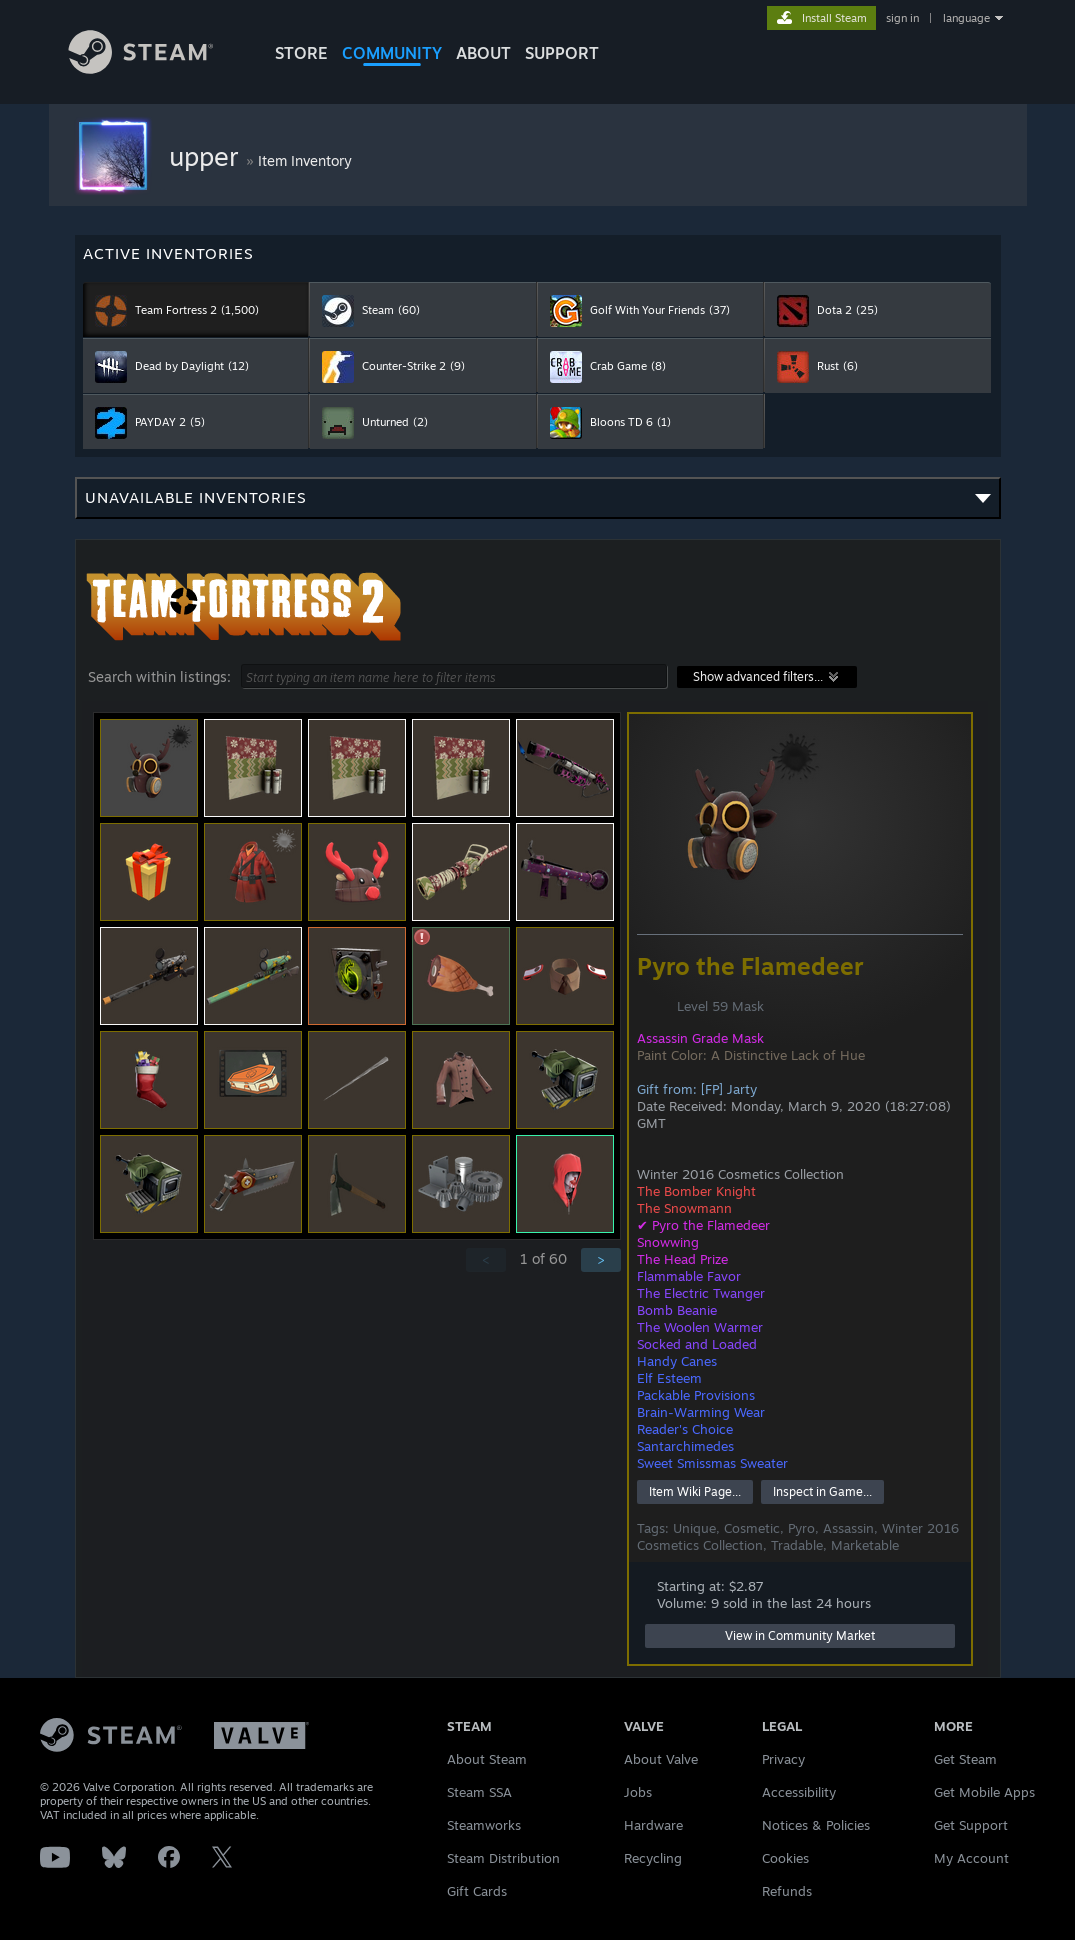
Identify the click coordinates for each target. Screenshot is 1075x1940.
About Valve (661, 1759)
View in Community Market (800, 1635)
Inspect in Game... (822, 1491)
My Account (971, 1858)
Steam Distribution (503, 1858)
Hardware (653, 1825)
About (483, 53)
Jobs (638, 1792)
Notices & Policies (816, 1825)
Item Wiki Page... (695, 1491)
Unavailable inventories (538, 503)
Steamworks (484, 1825)
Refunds (787, 1891)
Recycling (653, 1858)
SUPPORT (562, 53)
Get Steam (965, 1759)
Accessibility (799, 1792)
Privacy (783, 1759)
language (966, 18)
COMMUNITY (392, 53)
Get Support (971, 1825)
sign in (902, 18)
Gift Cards (477, 1891)
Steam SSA (479, 1792)
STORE (301, 53)
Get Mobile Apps (984, 1792)
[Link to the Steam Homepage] (156, 68)
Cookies (785, 1858)
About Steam (487, 1759)
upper (207, 156)
